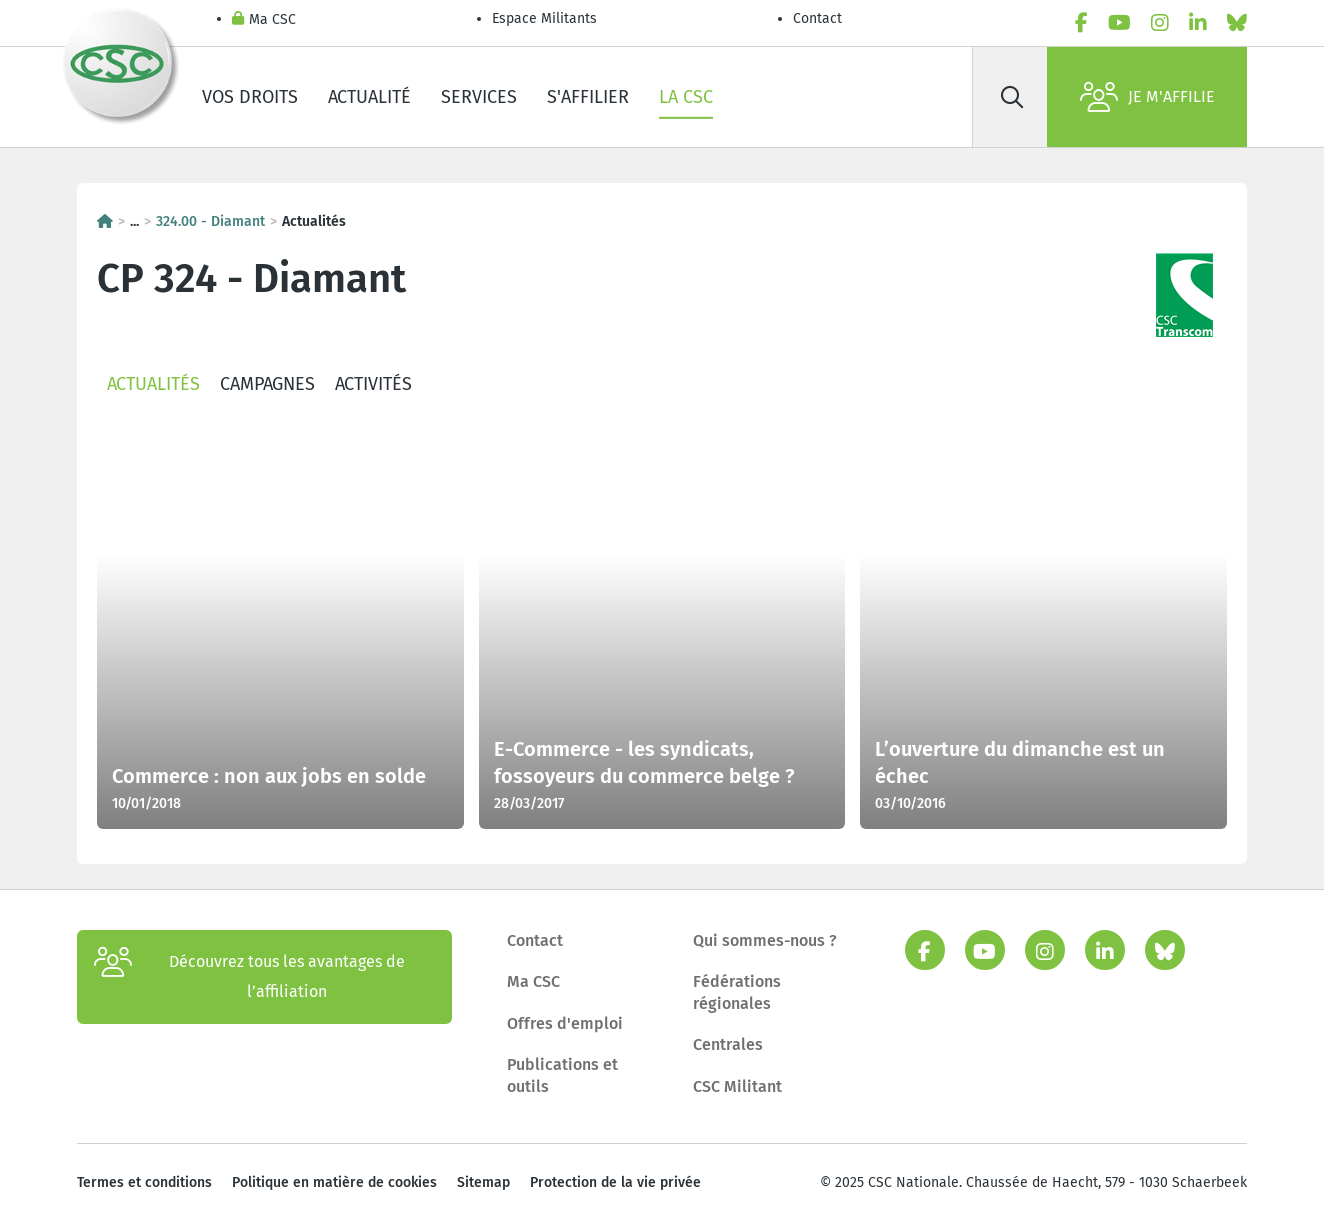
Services (479, 97)
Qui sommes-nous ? (765, 940)
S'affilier (588, 97)
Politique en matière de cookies (334, 1182)
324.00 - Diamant (210, 221)
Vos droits (250, 97)
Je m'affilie (1147, 97)
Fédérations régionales (737, 992)
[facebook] (1081, 23)
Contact (817, 18)
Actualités (153, 384)
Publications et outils (562, 1075)
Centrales (728, 1044)
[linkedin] (1198, 23)
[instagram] (1160, 23)
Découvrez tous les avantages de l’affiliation (249, 977)
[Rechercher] (1012, 97)
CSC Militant (737, 1086)
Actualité (369, 97)
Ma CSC (264, 20)
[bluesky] (1237, 23)
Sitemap (483, 1182)
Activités (373, 384)
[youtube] (1119, 23)
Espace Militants (544, 18)
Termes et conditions (144, 1182)
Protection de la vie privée (615, 1182)
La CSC (686, 97)
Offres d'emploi (565, 1023)
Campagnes (267, 384)
